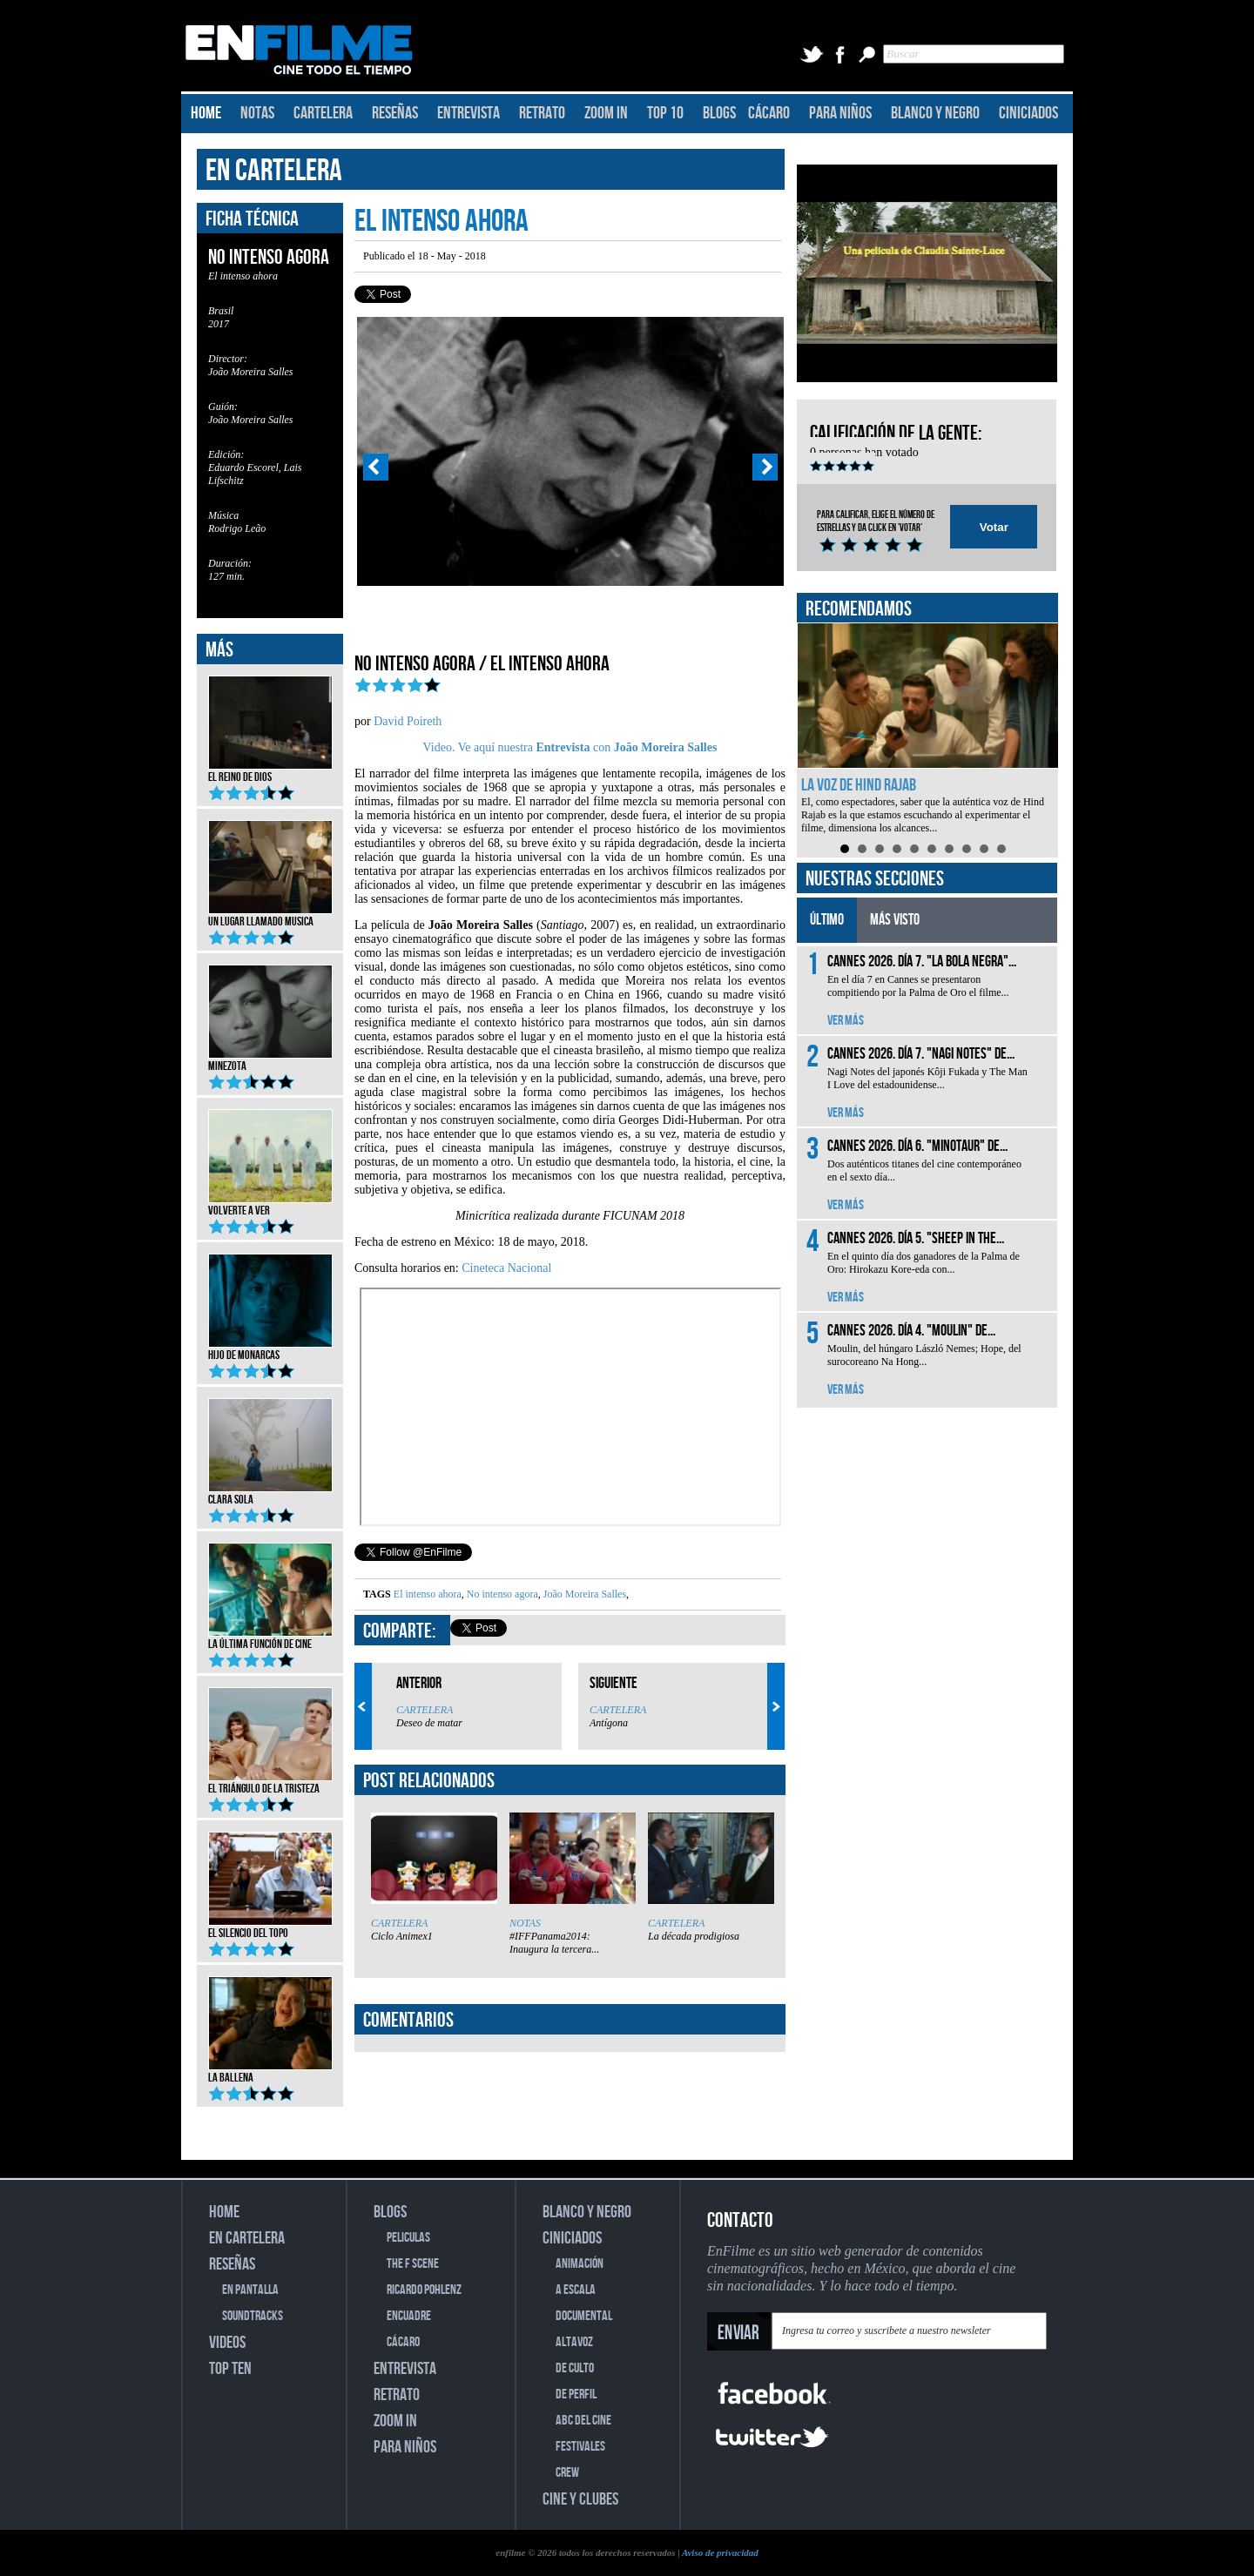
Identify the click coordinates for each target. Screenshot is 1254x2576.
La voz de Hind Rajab (858, 785)
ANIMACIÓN (579, 2264)
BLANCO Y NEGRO (935, 113)
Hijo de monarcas (270, 1349)
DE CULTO (575, 2368)
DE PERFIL (576, 2394)
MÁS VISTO (895, 920)
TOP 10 (665, 113)
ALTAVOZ (574, 2342)
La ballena (270, 2072)
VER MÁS (845, 1020)
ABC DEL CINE (583, 2420)
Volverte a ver (270, 1205)
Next (765, 467)
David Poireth (408, 721)
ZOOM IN (606, 113)
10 (1001, 848)
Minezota (270, 1060)
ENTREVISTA (468, 113)
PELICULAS (408, 2238)
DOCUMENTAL (584, 2316)
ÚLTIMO (827, 920)
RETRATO (542, 113)
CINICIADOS (1028, 113)
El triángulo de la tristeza (270, 1783)
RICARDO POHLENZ (424, 2290)
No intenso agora (501, 1594)
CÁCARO (769, 113)
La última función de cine (270, 1638)
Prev (375, 467)
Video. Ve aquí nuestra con (518, 747)
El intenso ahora (428, 1594)
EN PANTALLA (250, 2290)
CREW (567, 2473)
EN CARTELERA (274, 171)
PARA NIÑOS (840, 113)
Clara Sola (270, 1494)
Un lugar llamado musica (270, 916)
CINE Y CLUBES (580, 2499)
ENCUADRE (409, 2316)
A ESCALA (576, 2290)
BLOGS (719, 113)
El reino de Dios (270, 771)
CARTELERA (323, 113)
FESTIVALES (580, 2446)
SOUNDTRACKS (252, 2316)
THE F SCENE (413, 2264)
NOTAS (257, 113)
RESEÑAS (395, 113)
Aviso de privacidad (720, 2552)
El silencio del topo (270, 1927)
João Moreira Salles (666, 747)
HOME (206, 113)
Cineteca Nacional (506, 1268)
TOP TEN (230, 2368)
